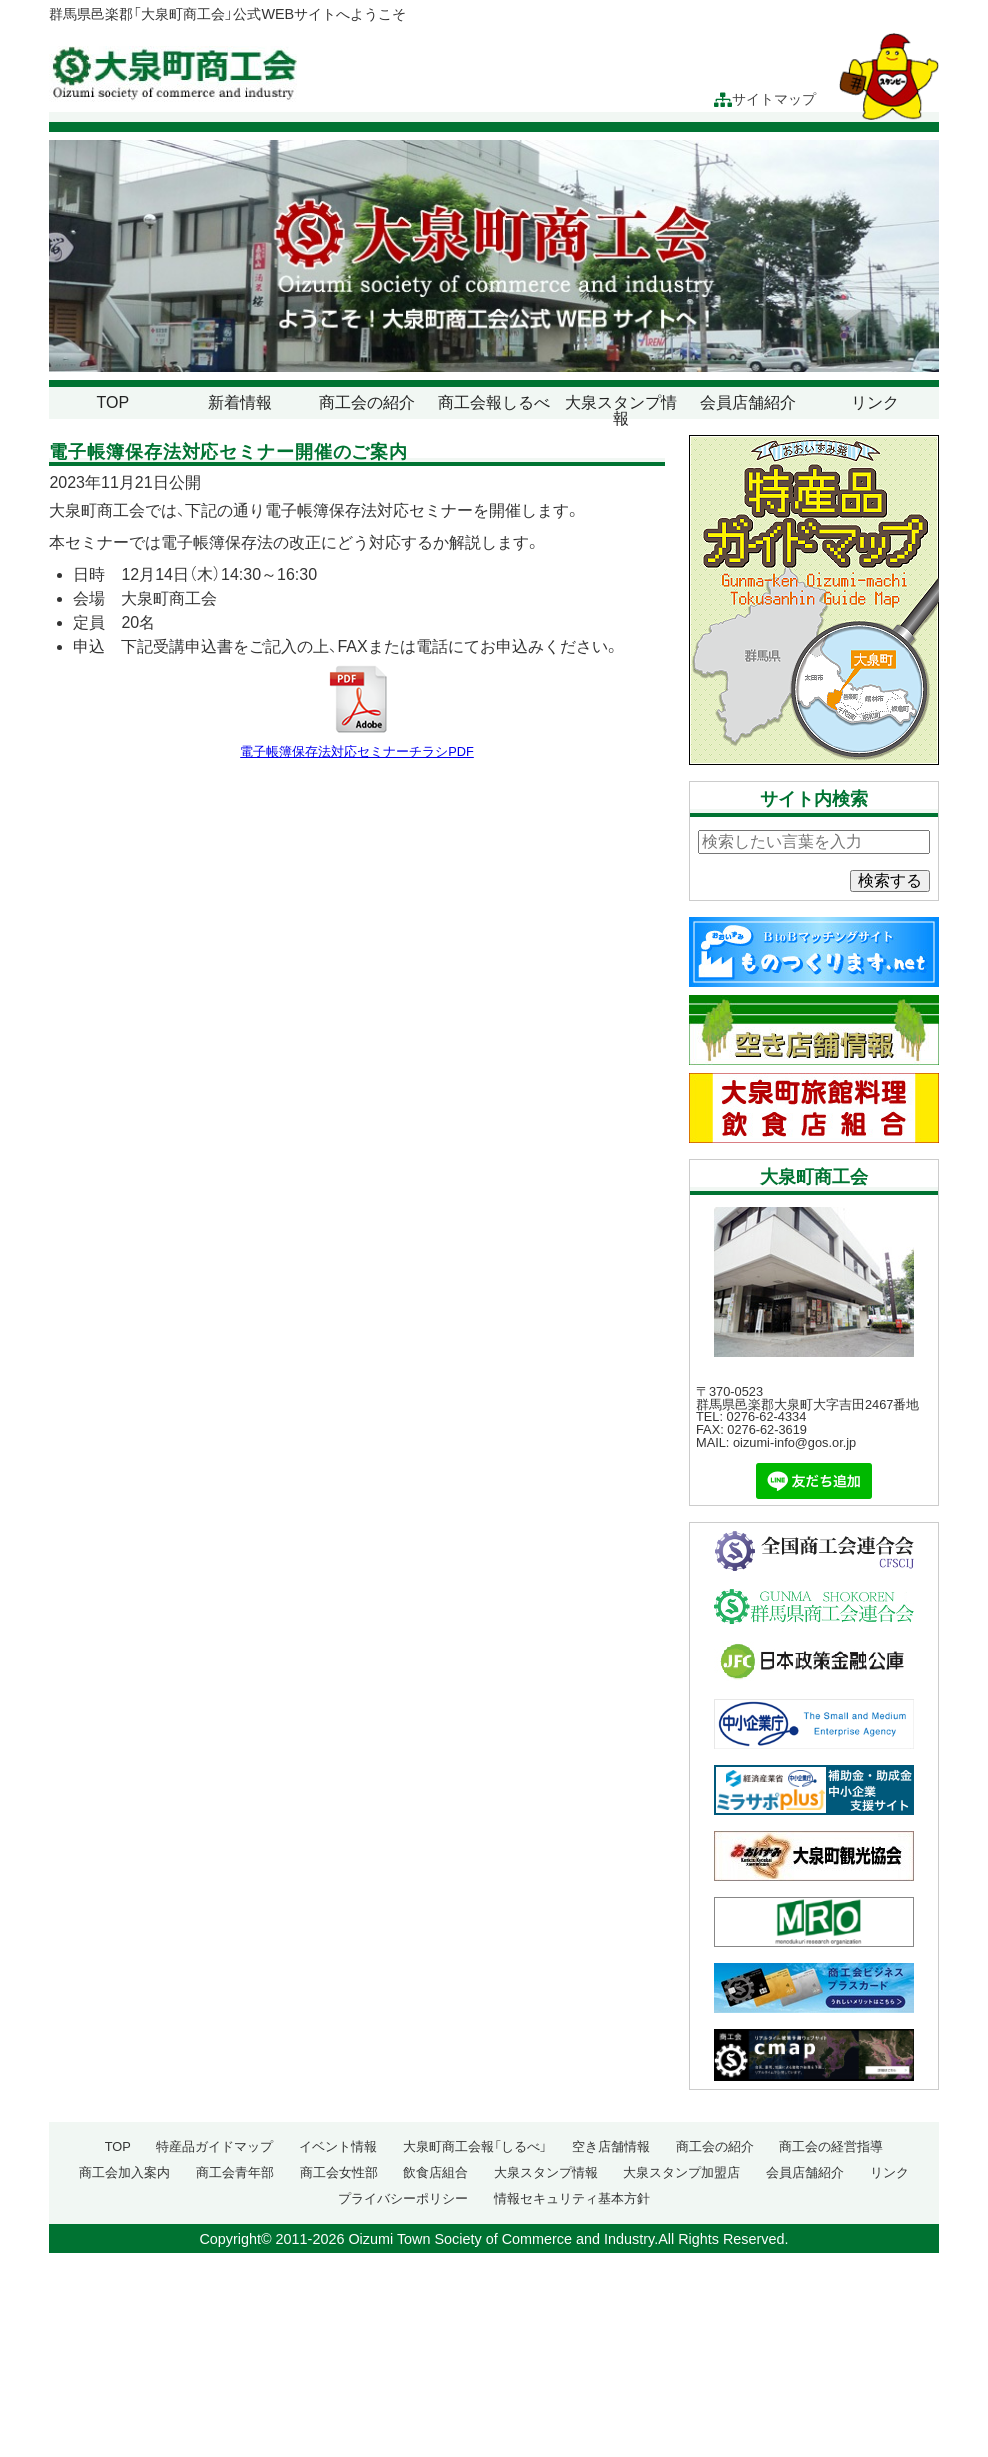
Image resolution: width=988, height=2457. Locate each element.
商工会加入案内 (124, 2172)
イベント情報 (338, 2146)
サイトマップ (765, 99)
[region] (493, 256)
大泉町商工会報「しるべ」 (475, 2146)
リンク (875, 402)
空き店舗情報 (611, 2146)
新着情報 (240, 402)
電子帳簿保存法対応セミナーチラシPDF (357, 751)
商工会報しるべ (494, 402)
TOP (113, 402)
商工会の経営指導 (831, 2146)
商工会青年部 (235, 2172)
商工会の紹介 (367, 402)
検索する (890, 880)
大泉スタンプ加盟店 (681, 2172)
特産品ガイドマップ (214, 2146)
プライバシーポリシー (403, 2198)
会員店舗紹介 (748, 402)
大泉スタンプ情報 (621, 410)
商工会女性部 (339, 2172)
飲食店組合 (435, 2172)
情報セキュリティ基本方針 (572, 2198)
